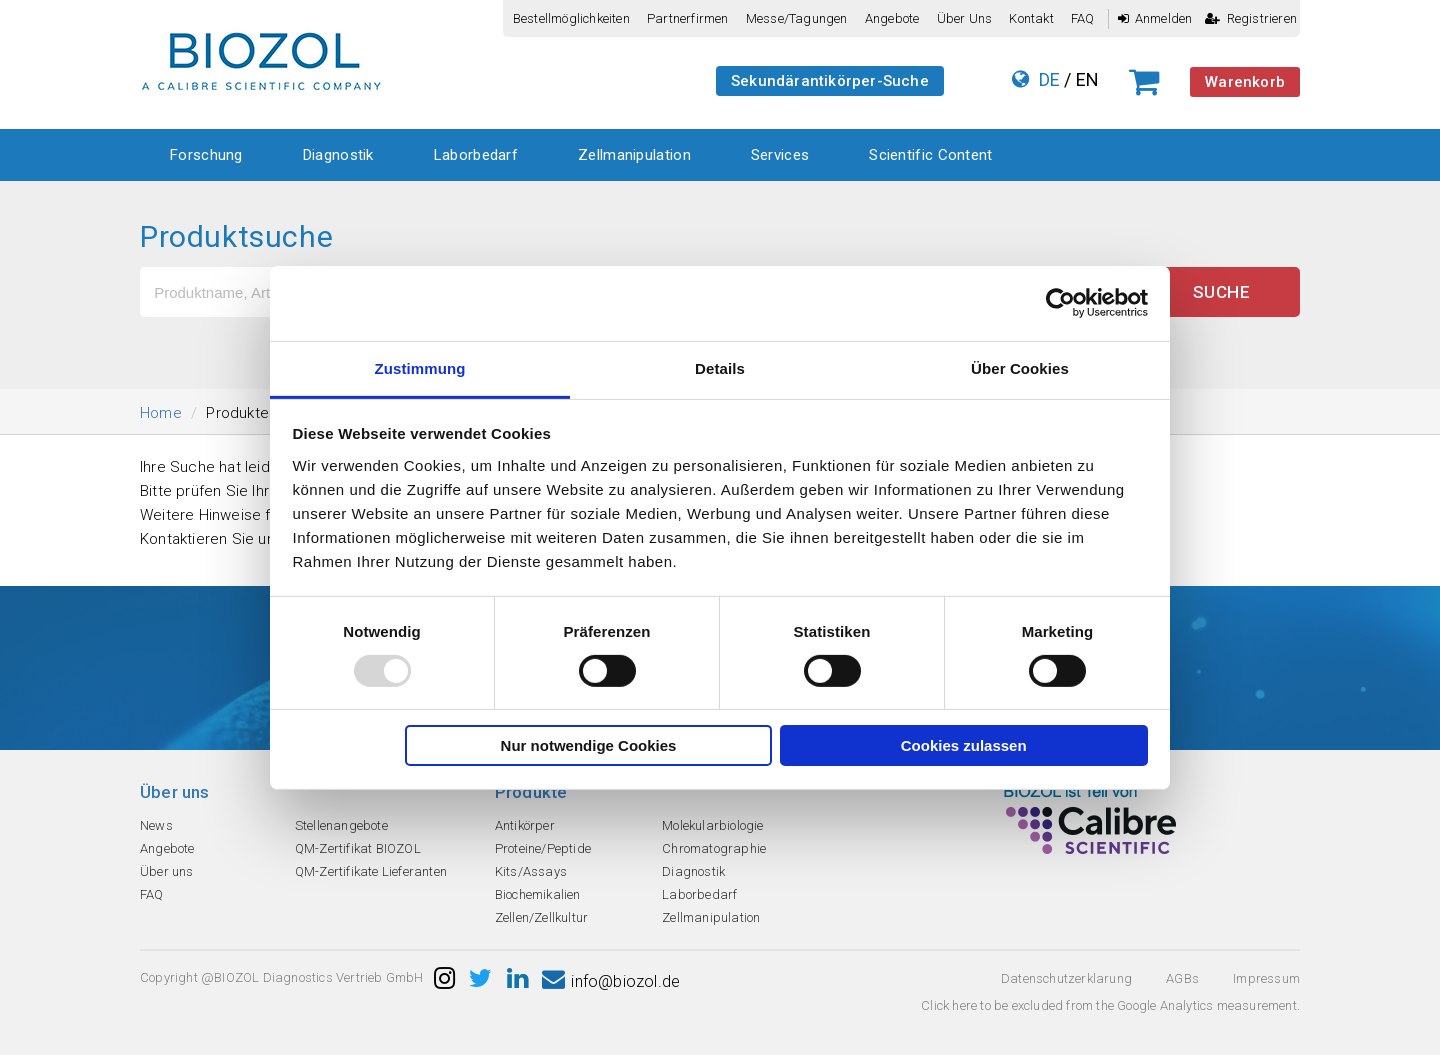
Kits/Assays (531, 871)
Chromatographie (714, 848)
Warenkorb (1245, 82)
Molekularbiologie (712, 825)
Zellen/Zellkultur (541, 917)
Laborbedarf (476, 155)
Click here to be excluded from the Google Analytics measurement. (1110, 1005)
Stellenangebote (341, 825)
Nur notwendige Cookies (589, 745)
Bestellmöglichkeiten (571, 18)
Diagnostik (338, 155)
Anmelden (1155, 18)
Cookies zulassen (964, 745)
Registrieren (1251, 18)
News (156, 825)
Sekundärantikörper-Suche (830, 81)
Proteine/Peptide (543, 848)
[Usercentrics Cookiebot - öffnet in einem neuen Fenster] (1060, 303)
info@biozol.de (611, 981)
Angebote (892, 18)
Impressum (1266, 978)
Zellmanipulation (634, 155)
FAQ (1083, 18)
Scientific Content (930, 155)
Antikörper (525, 825)
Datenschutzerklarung (1066, 978)
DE (1049, 79)
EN (1087, 79)
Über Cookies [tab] (1020, 367)
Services (780, 155)
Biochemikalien (538, 894)
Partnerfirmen (688, 18)
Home (161, 413)
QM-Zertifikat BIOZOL (358, 848)
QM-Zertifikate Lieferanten (371, 871)
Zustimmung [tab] (420, 367)
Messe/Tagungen (797, 18)
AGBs (1182, 978)
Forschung (206, 155)
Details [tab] (720, 367)
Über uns (965, 18)
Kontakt (1031, 18)
